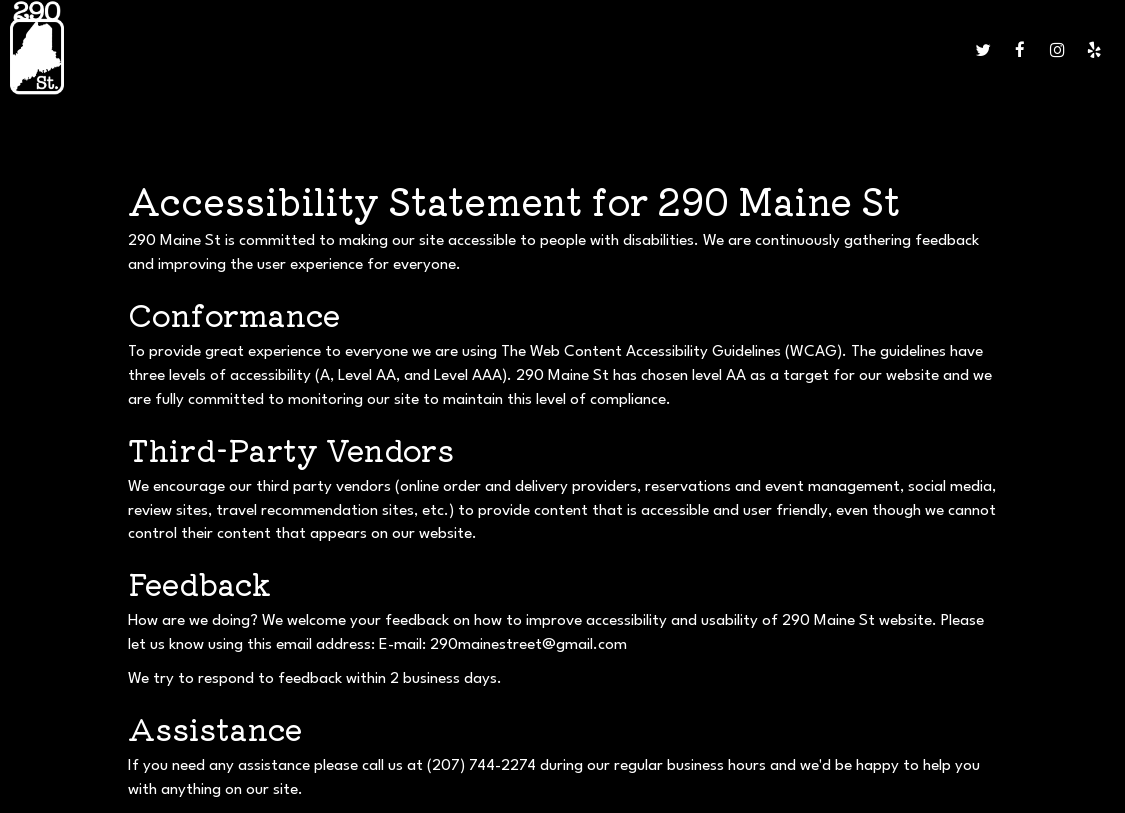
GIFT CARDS (620, 50)
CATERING (437, 50)
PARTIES (553, 50)
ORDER (722, 50)
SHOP (941, 50)
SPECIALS (372, 50)
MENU (269, 50)
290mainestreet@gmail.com (528, 645)
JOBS (678, 50)
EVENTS (499, 50)
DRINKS (316, 50)
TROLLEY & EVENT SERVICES (834, 50)
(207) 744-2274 (481, 766)
